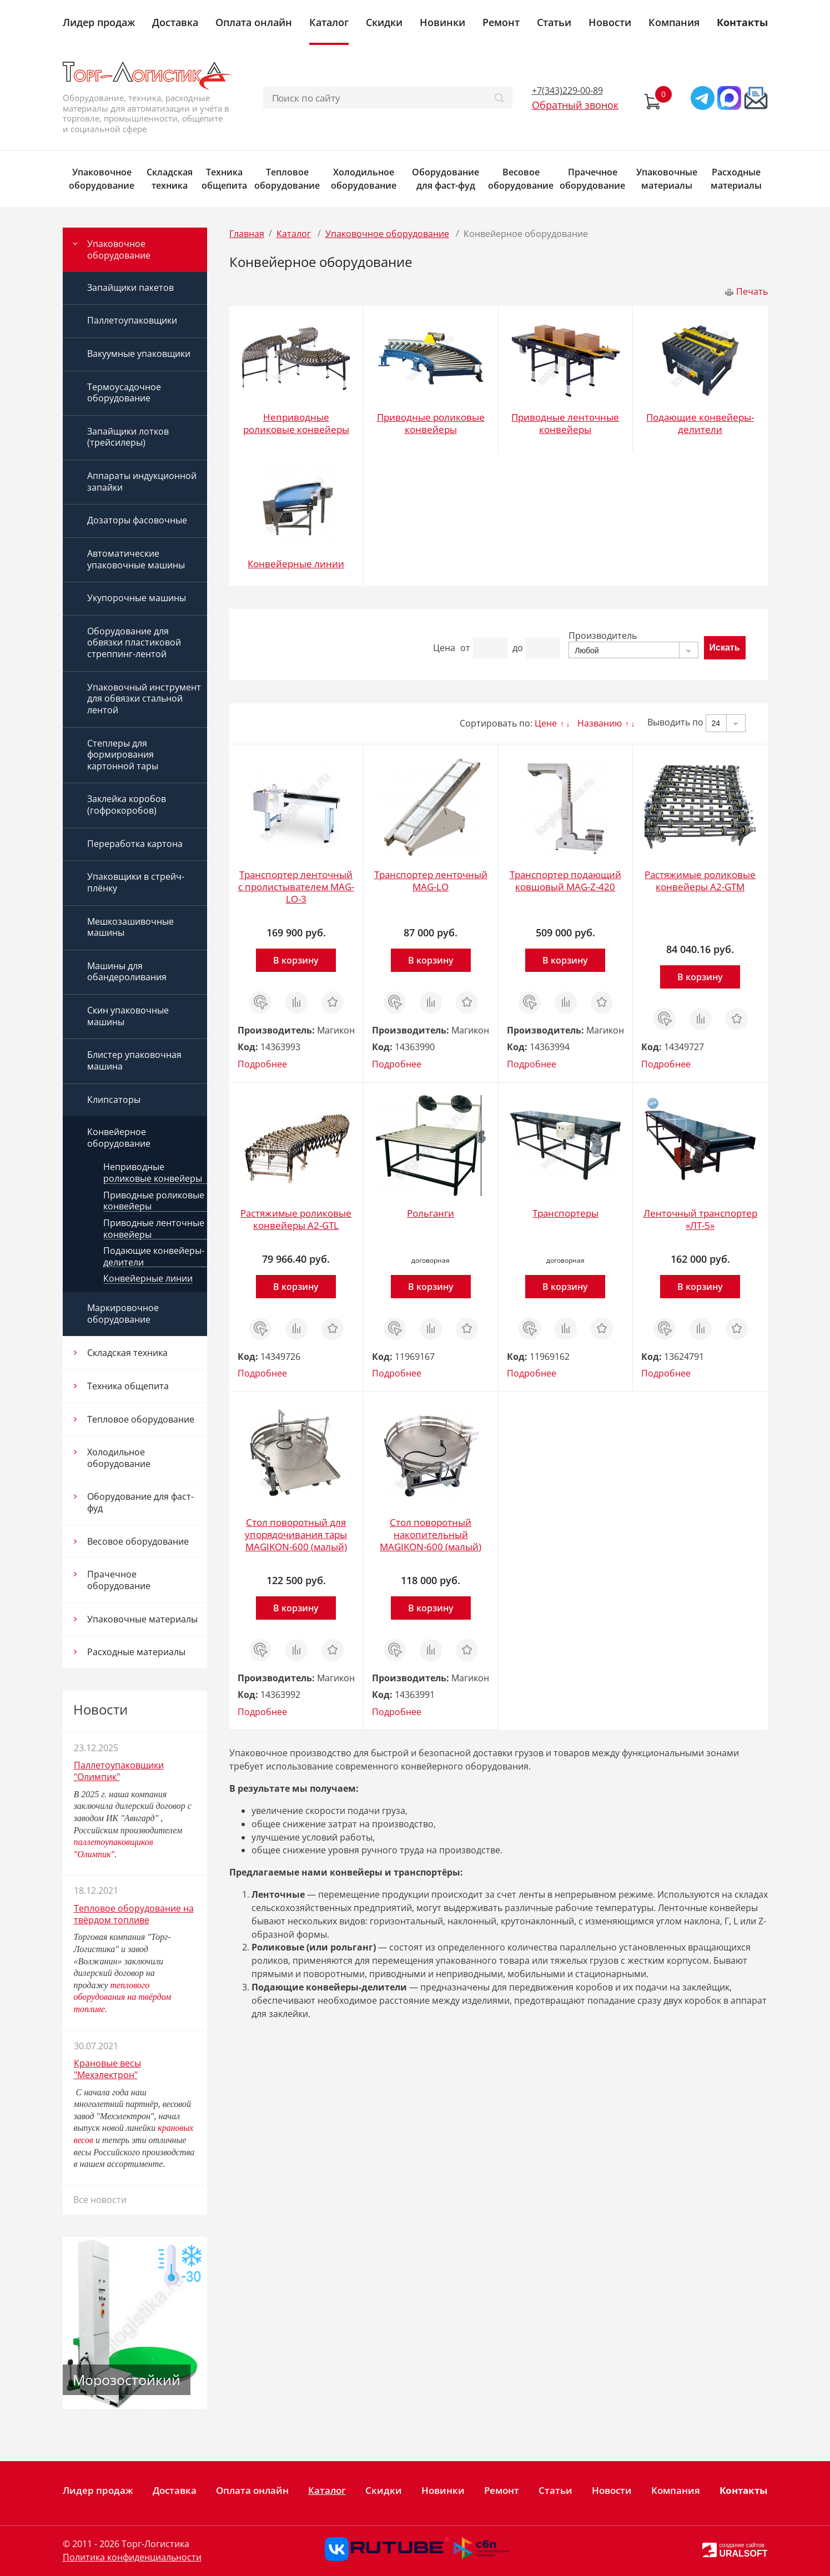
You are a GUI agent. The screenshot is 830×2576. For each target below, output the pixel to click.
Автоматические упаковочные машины (136, 559)
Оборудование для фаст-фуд (445, 178)
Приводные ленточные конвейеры (153, 1228)
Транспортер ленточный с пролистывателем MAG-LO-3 (296, 886)
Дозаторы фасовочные (137, 520)
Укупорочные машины (136, 598)
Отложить (332, 996)
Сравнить (296, 996)
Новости (609, 22)
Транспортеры (565, 1213)
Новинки (442, 22)
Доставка (175, 22)
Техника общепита (224, 178)
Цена (444, 648)
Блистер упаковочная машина (134, 1060)
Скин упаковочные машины (128, 1016)
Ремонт (501, 22)
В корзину (296, 960)
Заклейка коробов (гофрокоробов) (126, 804)
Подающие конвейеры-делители (153, 1256)
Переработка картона (135, 844)
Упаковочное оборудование (101, 178)
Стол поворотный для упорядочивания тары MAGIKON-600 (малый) (296, 1534)
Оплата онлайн (253, 22)
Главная (246, 234)
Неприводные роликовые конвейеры (152, 1172)
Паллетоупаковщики (132, 320)
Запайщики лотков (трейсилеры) (128, 437)
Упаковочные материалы (666, 178)
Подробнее (262, 1064)
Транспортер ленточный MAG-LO (430, 880)
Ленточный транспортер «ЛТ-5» (700, 1219)
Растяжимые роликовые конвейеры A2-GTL (295, 1219)
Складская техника (170, 178)
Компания (674, 22)
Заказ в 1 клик (260, 1002)
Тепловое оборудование (287, 178)
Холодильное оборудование (363, 178)
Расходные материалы (736, 178)
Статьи (554, 22)
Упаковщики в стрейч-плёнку (135, 882)
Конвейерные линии (148, 1278)
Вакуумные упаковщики (138, 353)
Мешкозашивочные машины (130, 927)
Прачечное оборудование (592, 178)
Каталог (329, 22)
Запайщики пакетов (130, 287)
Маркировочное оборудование (123, 1313)
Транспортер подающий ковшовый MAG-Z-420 (565, 880)
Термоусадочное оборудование (124, 393)
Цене (546, 723)
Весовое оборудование (521, 178)
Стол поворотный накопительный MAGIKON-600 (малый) (430, 1534)
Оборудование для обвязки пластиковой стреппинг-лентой (134, 642)
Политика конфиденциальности (132, 2557)
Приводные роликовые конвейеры (153, 1200)
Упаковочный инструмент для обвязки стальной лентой (144, 698)
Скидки (384, 22)
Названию (599, 723)
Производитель (603, 635)
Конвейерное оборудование (118, 1138)
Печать (752, 291)
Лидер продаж (99, 22)
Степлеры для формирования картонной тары (122, 754)
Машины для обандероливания (127, 972)
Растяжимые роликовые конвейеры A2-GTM (700, 880)
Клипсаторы (113, 1099)
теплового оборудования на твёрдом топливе (123, 1997)
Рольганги (430, 1213)
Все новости (100, 2200)
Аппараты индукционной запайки (142, 481)
